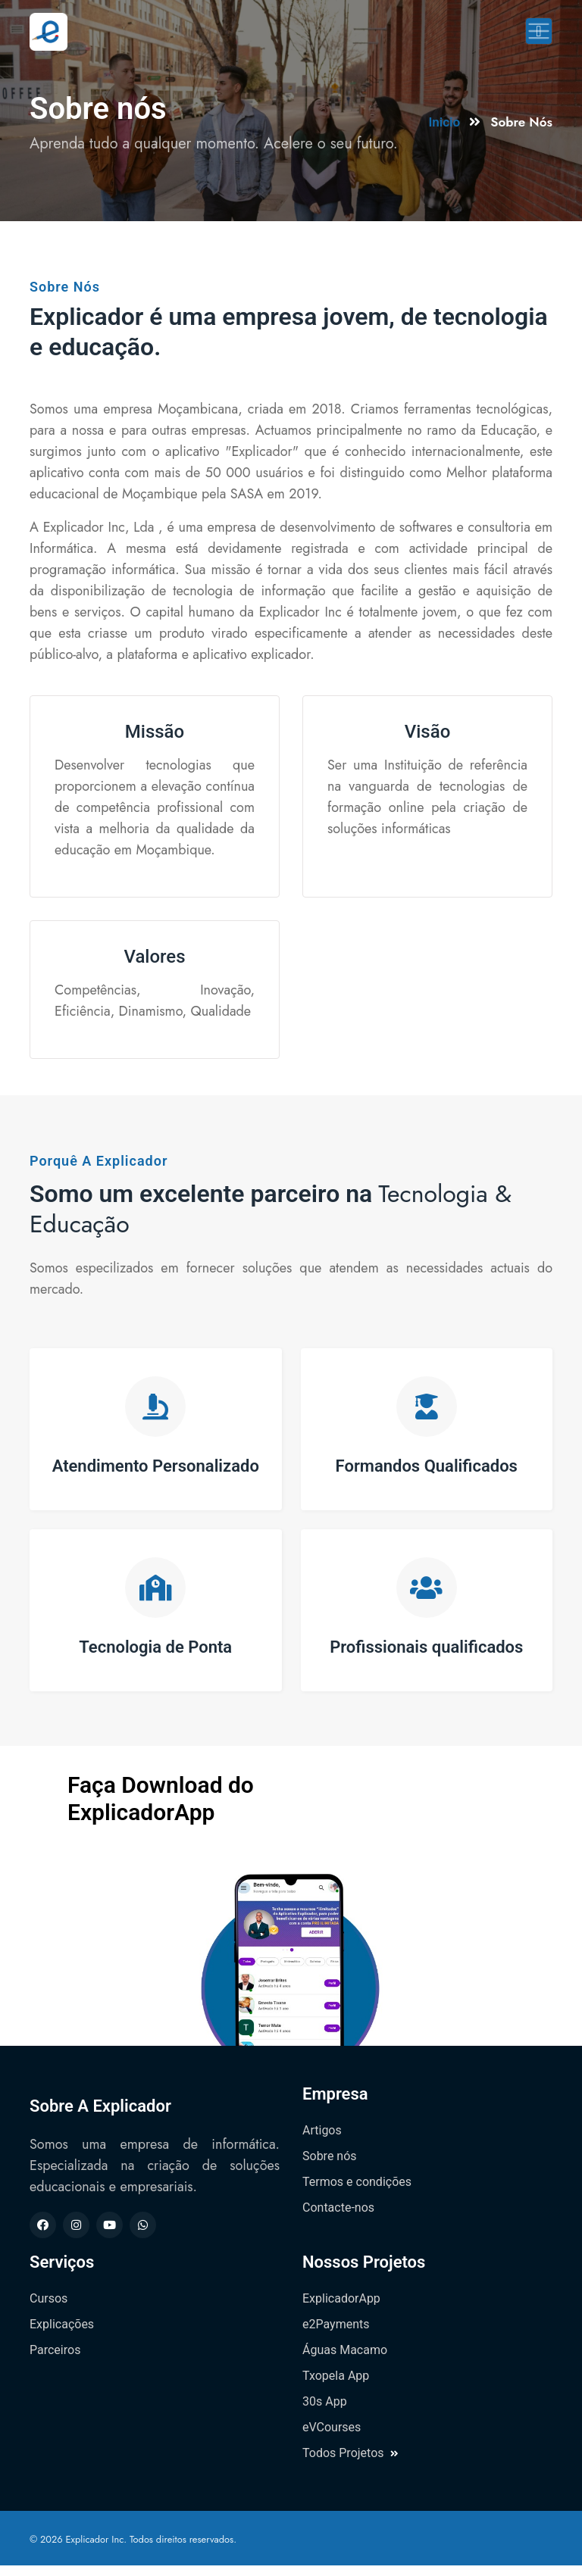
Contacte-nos (338, 2218)
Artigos (322, 2141)
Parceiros (55, 2360)
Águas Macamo (344, 2360)
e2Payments (335, 2335)
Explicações (62, 2335)
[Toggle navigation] (538, 31)
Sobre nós (329, 2166)
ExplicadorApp (341, 2309)
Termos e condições (356, 2192)
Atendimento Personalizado (155, 1468)
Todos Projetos (350, 2463)
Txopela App (335, 2386)
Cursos (48, 2309)
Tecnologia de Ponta (155, 1654)
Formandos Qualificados (427, 1468)
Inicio (444, 122)
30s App (324, 2412)
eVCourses (331, 2438)
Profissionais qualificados (426, 1654)
